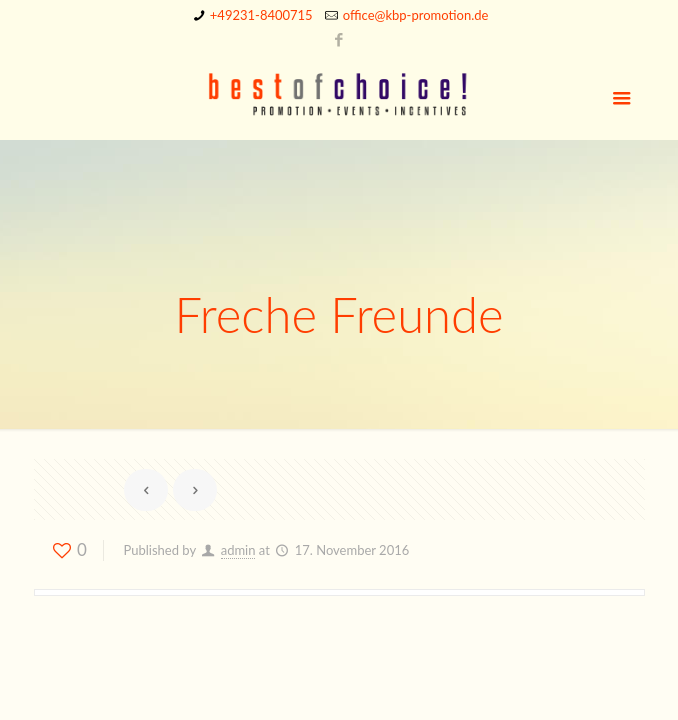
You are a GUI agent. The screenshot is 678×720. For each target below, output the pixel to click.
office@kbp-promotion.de (416, 15)
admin (238, 550)
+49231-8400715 (261, 15)
